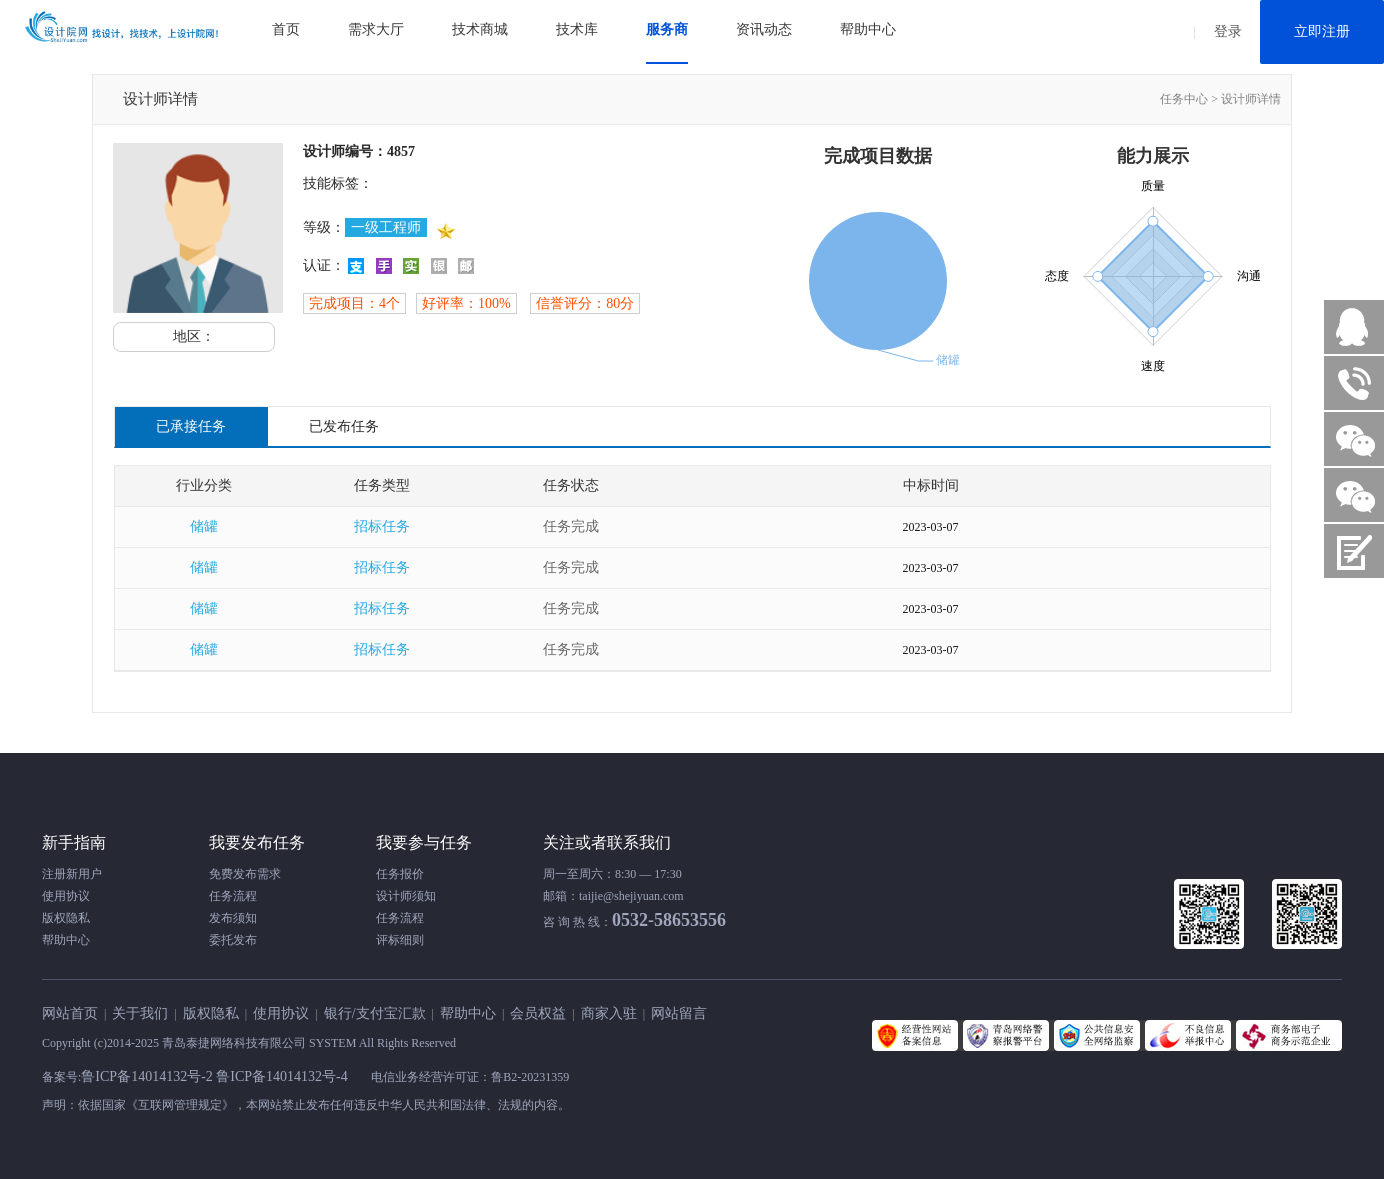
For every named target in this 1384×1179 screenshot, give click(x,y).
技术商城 (480, 29)
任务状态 (571, 485)
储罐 (204, 526)
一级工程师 (386, 227)
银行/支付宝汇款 (375, 1013)
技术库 (577, 29)
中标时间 (931, 485)
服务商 (667, 29)
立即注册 (1322, 31)
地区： (194, 336)
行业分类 (204, 485)
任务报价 (400, 874)
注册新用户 (72, 874)
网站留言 (679, 1013)
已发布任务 (344, 426)
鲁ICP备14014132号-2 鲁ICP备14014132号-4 (216, 1076)
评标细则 (400, 940)
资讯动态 (764, 29)
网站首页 (70, 1013)
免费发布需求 (245, 874)
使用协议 (66, 896)
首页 (286, 29)
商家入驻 (609, 1013)
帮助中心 (868, 29)
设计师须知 (406, 896)
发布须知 (233, 918)
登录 (1228, 31)
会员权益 (538, 1013)
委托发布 (233, 940)
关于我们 (140, 1013)
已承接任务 (191, 426)
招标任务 (382, 526)
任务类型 (382, 485)
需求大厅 (376, 29)
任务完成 (571, 526)
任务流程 (233, 896)
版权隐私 (66, 918)
